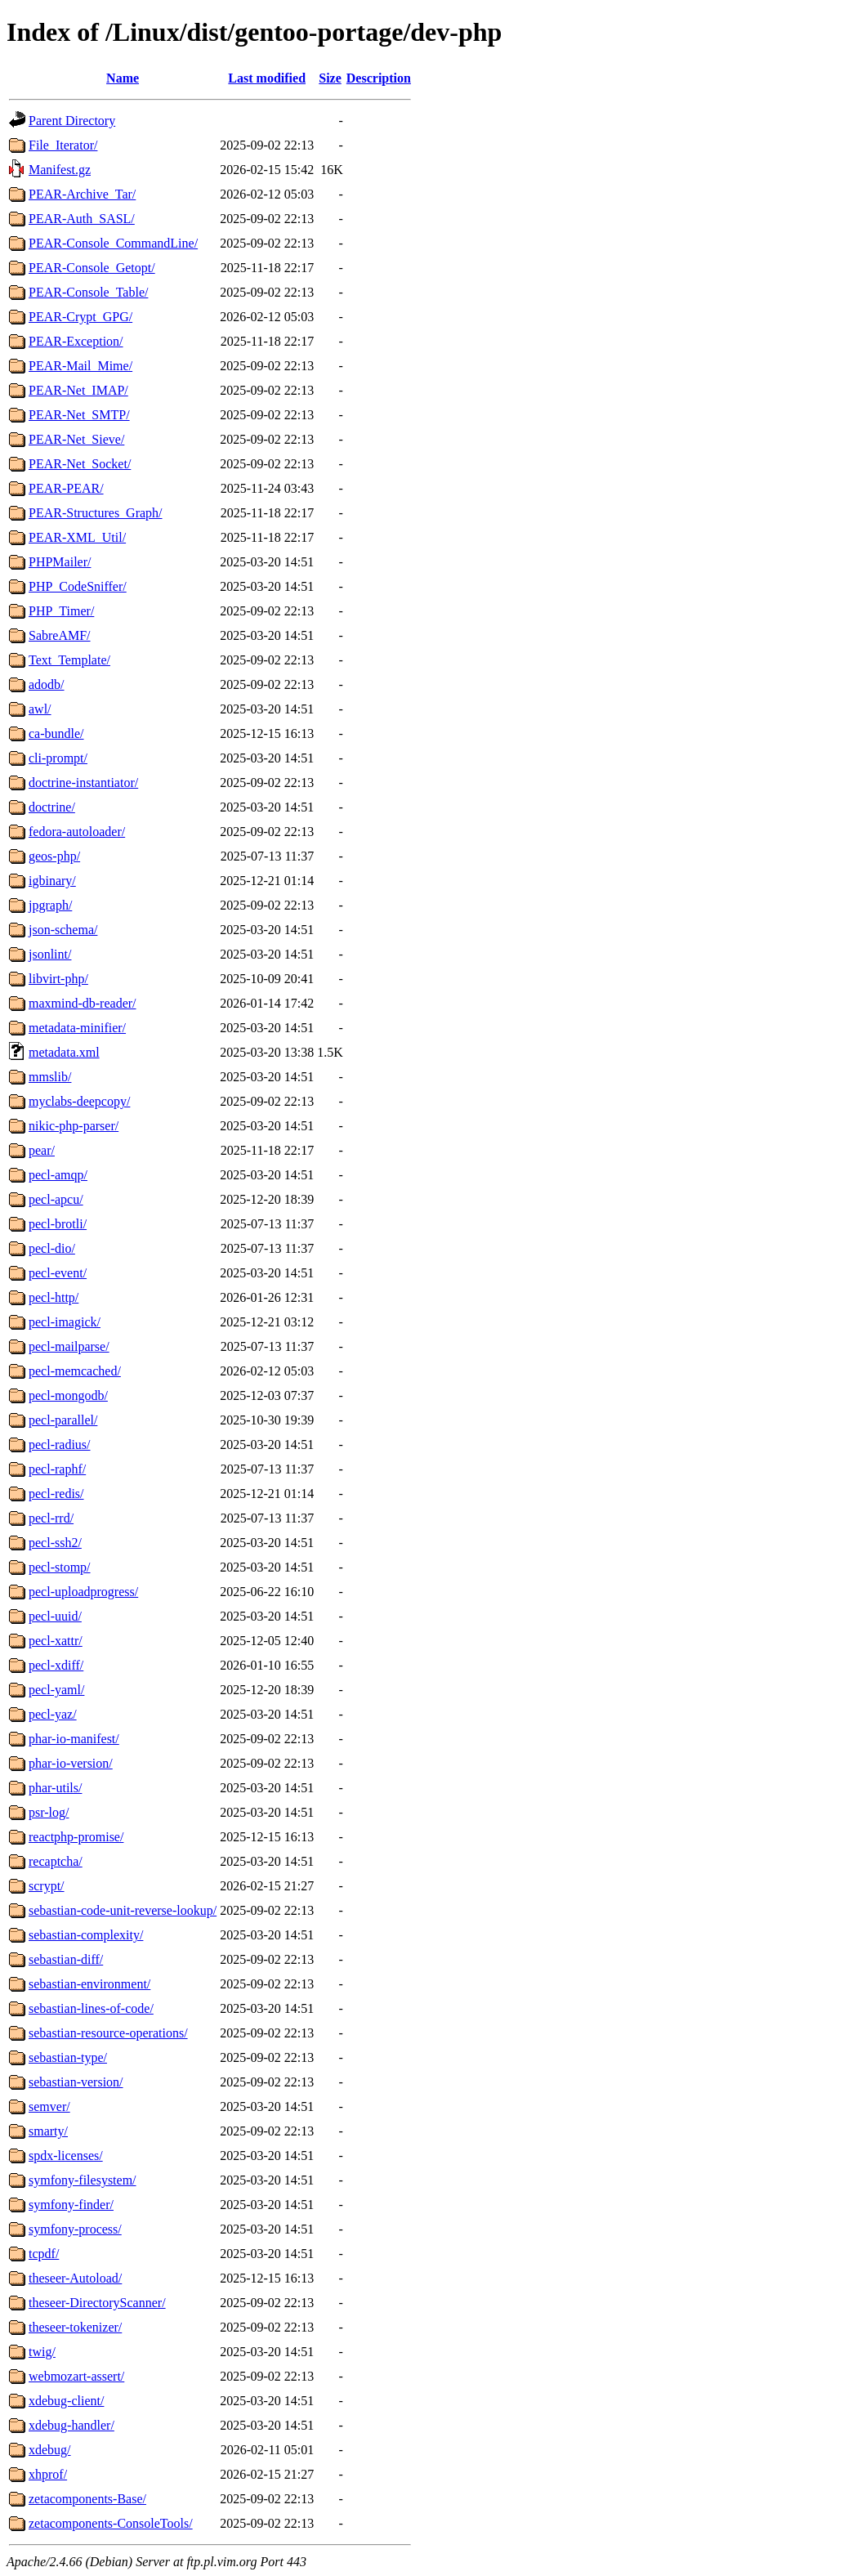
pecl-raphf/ (57, 1469)
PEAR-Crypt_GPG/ (80, 317)
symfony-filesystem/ (82, 2180)
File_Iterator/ (63, 145)
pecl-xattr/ (56, 1641)
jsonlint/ (50, 954)
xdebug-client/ (66, 2401)
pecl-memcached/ (75, 1371)
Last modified (267, 78)
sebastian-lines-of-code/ (91, 2008)
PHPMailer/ (60, 562)
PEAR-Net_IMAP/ (78, 390)
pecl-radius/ (60, 1444)
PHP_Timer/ (61, 611)
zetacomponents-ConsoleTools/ (111, 2523)
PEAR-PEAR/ (66, 488)
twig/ (42, 2352)
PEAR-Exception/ (76, 341)
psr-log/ (49, 1812)
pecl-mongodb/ (68, 1395)
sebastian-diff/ (66, 1959)
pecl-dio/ (52, 1248)
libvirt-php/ (58, 979)
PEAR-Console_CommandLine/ (113, 243)
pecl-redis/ (56, 1493)
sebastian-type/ (68, 2057)
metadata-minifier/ (77, 1028)
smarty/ (48, 2131)
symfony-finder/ (71, 2205)
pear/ (42, 1150)
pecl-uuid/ (55, 1616)
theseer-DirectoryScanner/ (97, 2303)
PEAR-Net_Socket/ (80, 464)
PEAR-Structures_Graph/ (96, 513)
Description (378, 78)
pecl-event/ (58, 1273)
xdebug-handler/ (71, 2425)
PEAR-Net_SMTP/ (79, 415)
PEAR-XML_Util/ (77, 537)
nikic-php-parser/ (73, 1126)
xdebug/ (50, 2450)
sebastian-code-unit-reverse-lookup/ (123, 1910)
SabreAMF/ (60, 635)
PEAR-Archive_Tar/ (82, 194)
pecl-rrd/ (51, 1518)
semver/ (49, 2106)
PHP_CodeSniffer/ (78, 586)
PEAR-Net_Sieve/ (76, 439)
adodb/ (47, 684)
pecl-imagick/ (64, 1322)
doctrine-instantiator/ (83, 782)
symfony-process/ (75, 2229)
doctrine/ (52, 807)
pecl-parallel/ (63, 1420)
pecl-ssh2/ (55, 1543)
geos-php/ (54, 856)
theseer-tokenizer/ (75, 2327)
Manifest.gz (60, 170)
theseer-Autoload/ (75, 2278)
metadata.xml (64, 1052)
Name (122, 78)
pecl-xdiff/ (56, 1665)
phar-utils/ (55, 1788)
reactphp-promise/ (76, 1837)
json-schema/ (63, 930)
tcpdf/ (44, 2254)
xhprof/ (48, 2474)
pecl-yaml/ (56, 1690)
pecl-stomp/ (60, 1567)
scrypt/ (47, 1886)
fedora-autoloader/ (77, 832)
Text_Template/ (69, 660)
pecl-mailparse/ (69, 1346)
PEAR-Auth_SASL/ (82, 219)
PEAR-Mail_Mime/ (80, 366)
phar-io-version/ (71, 1763)
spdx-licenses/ (66, 2155)
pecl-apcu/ (56, 1199)
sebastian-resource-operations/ (108, 2033)
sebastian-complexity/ (86, 1935)
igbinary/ (52, 881)
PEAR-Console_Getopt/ (92, 268)
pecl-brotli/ (58, 1224)
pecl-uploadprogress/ (83, 1592)
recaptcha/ (56, 1861)
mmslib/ (50, 1077)
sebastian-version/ (76, 2082)
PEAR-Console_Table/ (88, 292)
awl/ (40, 709)
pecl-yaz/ (53, 1714)
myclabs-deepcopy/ (79, 1101)
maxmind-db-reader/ (82, 1003)
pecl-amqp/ (58, 1175)
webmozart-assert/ (76, 2376)
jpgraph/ (50, 905)
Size (330, 78)
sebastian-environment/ (89, 1984)
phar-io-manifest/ (74, 1739)
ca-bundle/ (56, 733)
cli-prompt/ (58, 758)
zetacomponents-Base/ (87, 2499)
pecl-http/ (53, 1297)
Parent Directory (72, 120)
